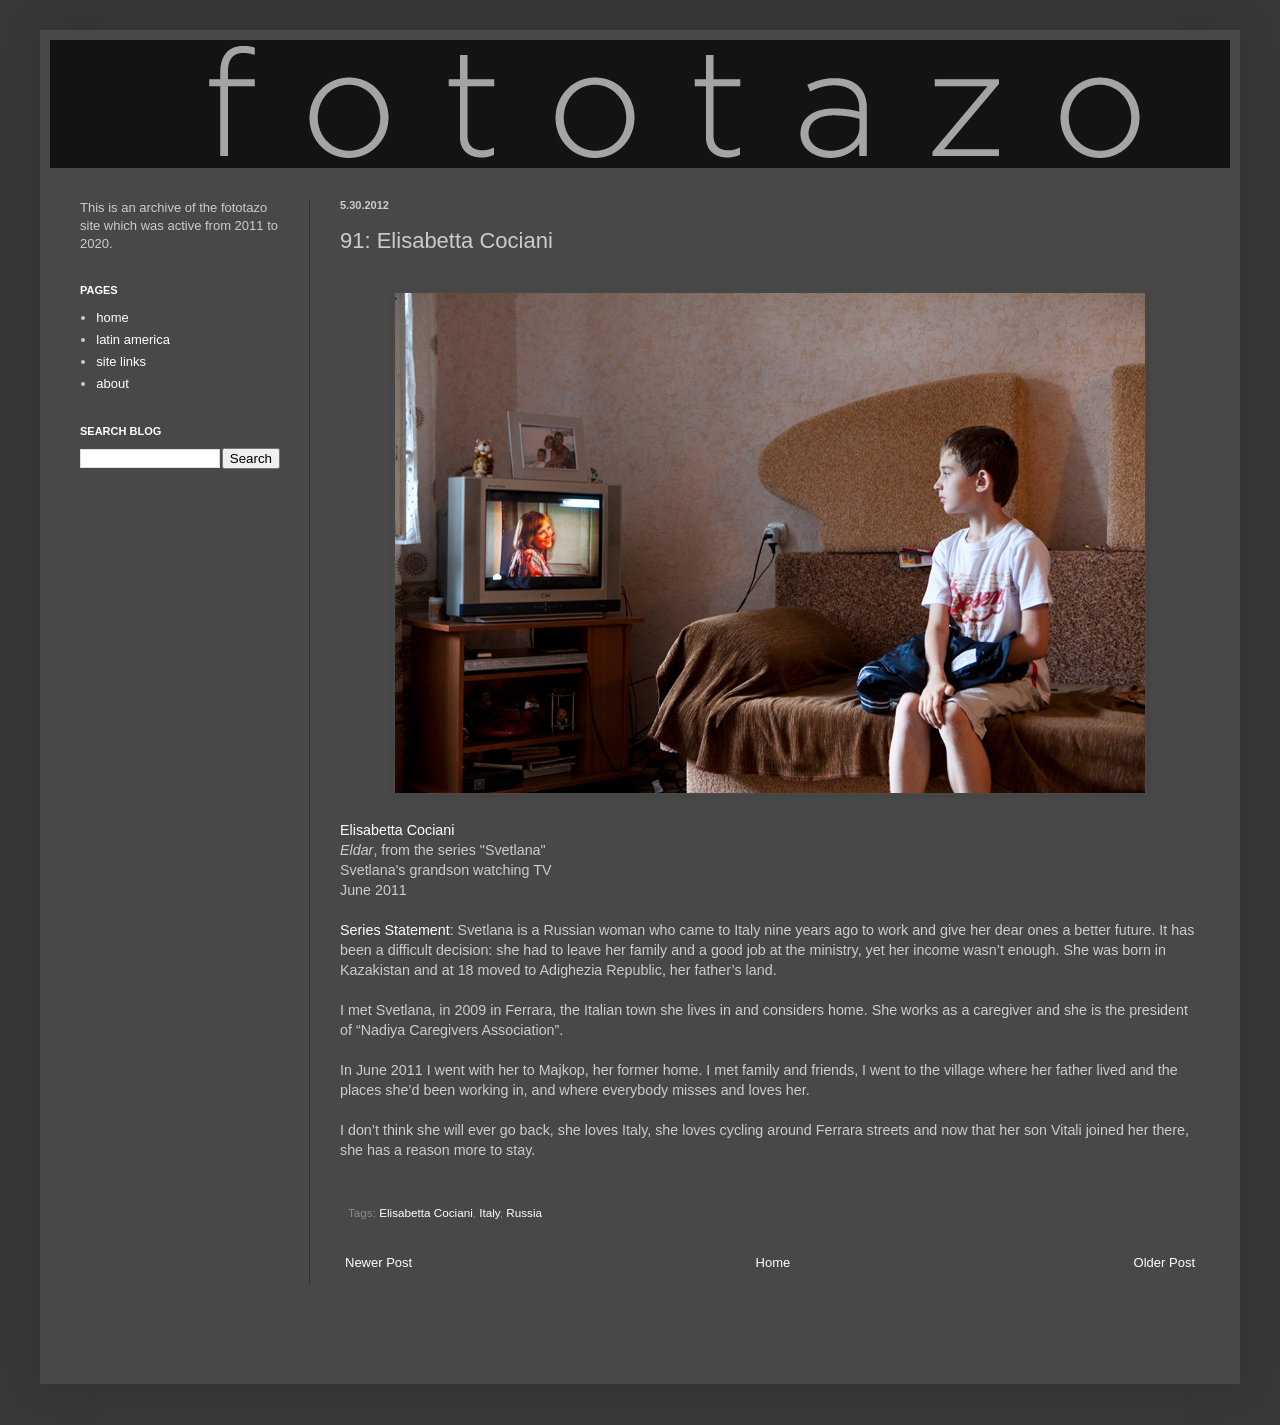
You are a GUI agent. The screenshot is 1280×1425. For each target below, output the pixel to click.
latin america (133, 339)
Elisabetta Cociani (397, 830)
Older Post (1164, 1262)
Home (773, 1262)
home (112, 317)
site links (121, 361)
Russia (524, 1212)
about (112, 383)
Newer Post (378, 1262)
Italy (489, 1212)
